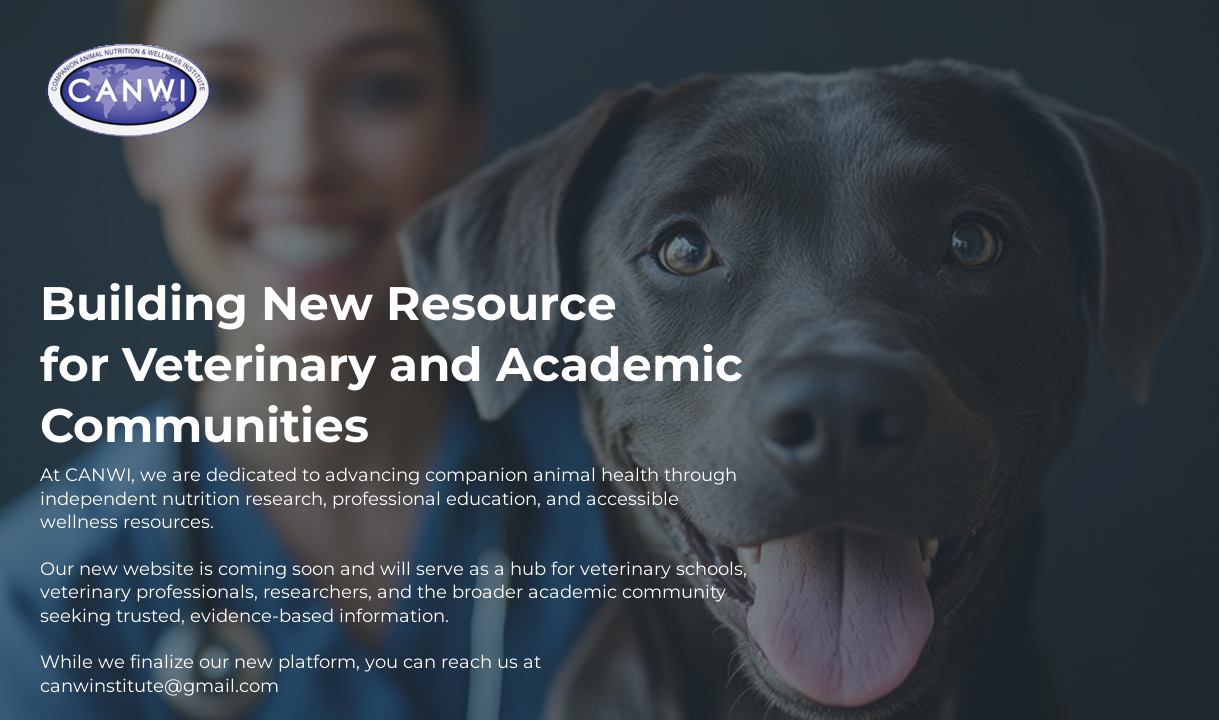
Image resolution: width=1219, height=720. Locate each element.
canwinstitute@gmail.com (159, 686)
